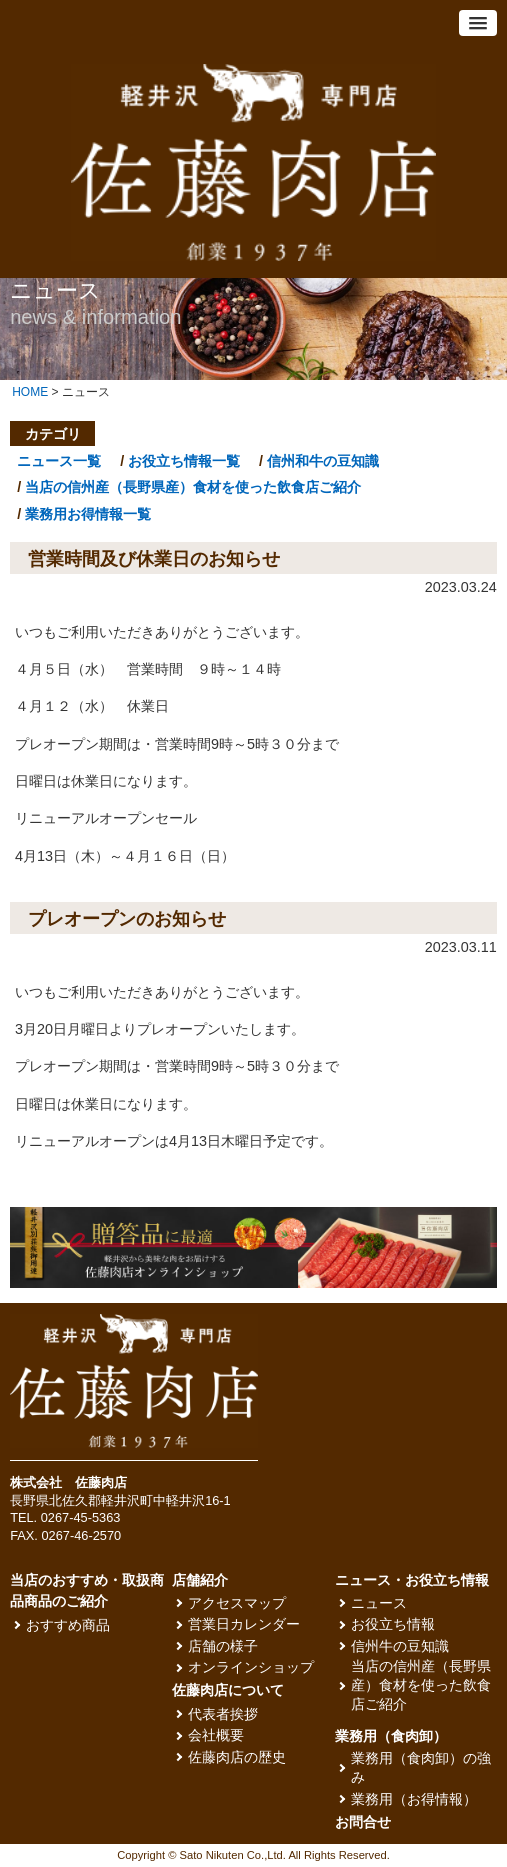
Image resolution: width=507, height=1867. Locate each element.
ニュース (379, 1603)
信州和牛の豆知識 (323, 461)
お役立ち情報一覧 (184, 461)
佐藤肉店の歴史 (237, 1757)
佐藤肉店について (228, 1690)
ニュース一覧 (59, 461)
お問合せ (363, 1822)
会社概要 (216, 1735)
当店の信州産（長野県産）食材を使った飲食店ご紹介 (193, 487)
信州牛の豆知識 (400, 1646)
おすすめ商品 (68, 1625)
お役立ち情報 (393, 1624)
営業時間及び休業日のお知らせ (154, 559)
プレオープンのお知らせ (127, 919)
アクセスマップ (237, 1603)
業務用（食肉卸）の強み (421, 1768)
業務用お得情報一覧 (88, 514)
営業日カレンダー (244, 1624)
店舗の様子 (223, 1646)
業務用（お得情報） (414, 1799)
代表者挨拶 (223, 1714)
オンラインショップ (251, 1667)
